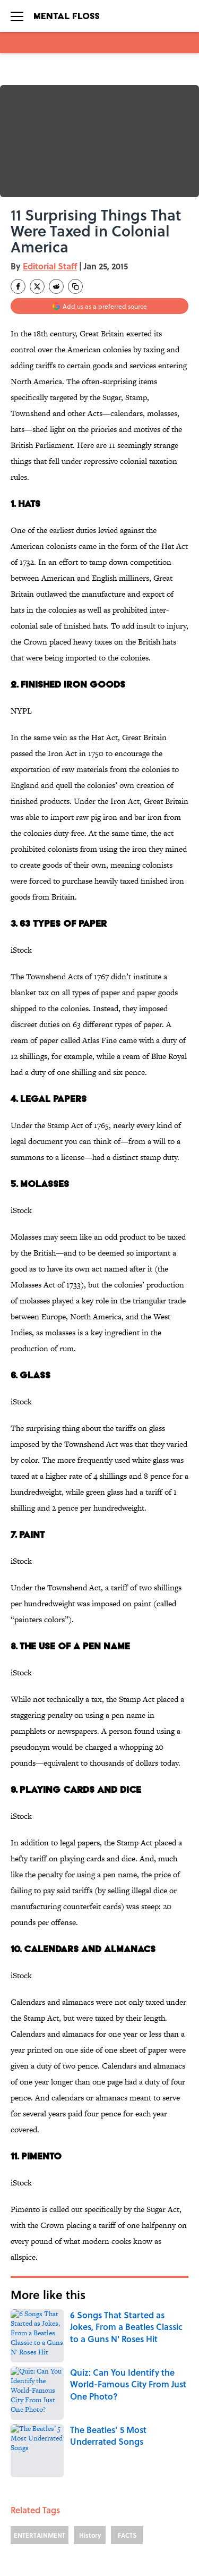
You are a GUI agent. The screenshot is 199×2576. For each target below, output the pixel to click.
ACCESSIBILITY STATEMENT (49, 2525)
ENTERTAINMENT (39, 2360)
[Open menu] (17, 16)
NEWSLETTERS (29, 2495)
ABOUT (19, 2480)
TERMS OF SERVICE (148, 2510)
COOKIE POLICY (32, 2510)
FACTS (127, 2360)
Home (23, 2407)
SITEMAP (132, 2525)
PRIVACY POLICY (144, 2495)
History (90, 2360)
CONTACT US (138, 2480)
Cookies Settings (144, 2540)
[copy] (75, 286)
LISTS (57, 2407)
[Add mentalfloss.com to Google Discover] (99, 306)
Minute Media (78, 2566)
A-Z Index (23, 2540)
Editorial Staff (50, 266)
